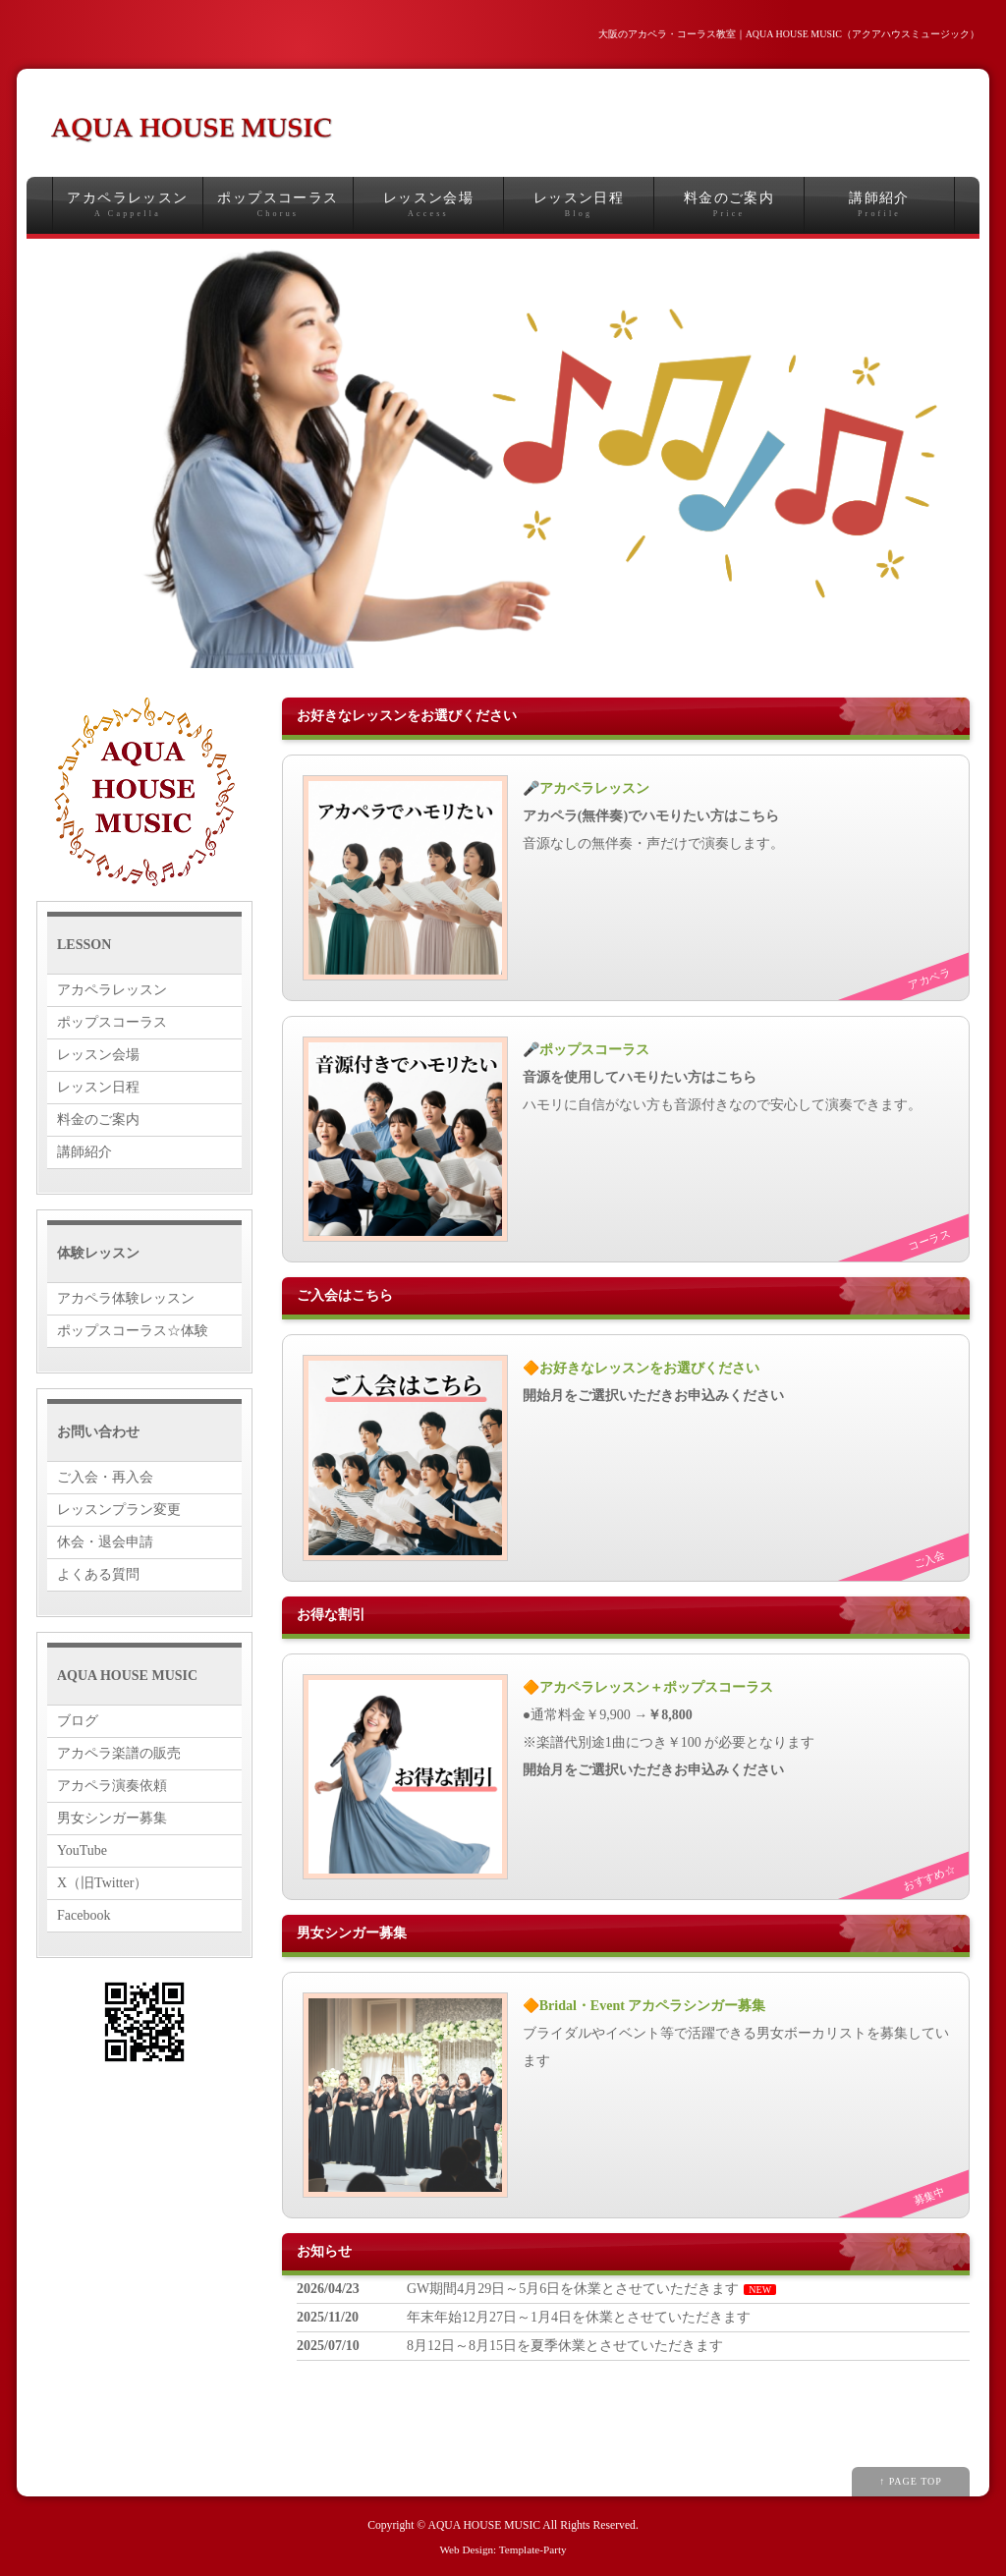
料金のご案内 (729, 205)
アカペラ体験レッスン (126, 1298)
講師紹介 (879, 205)
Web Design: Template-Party (502, 2549)
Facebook (83, 1915)
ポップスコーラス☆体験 (132, 1330)
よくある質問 (98, 1574)
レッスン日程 (578, 205)
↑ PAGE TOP (910, 2481)
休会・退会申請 (105, 1542)
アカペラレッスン (127, 205)
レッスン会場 (428, 205)
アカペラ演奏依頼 (112, 1785)
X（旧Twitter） (102, 1883)
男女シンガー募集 (112, 1818)
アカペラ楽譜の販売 (119, 1753)
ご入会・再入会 (105, 1477)
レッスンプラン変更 (119, 1509)
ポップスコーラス (278, 205)
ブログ (77, 1720)
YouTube (82, 1850)
